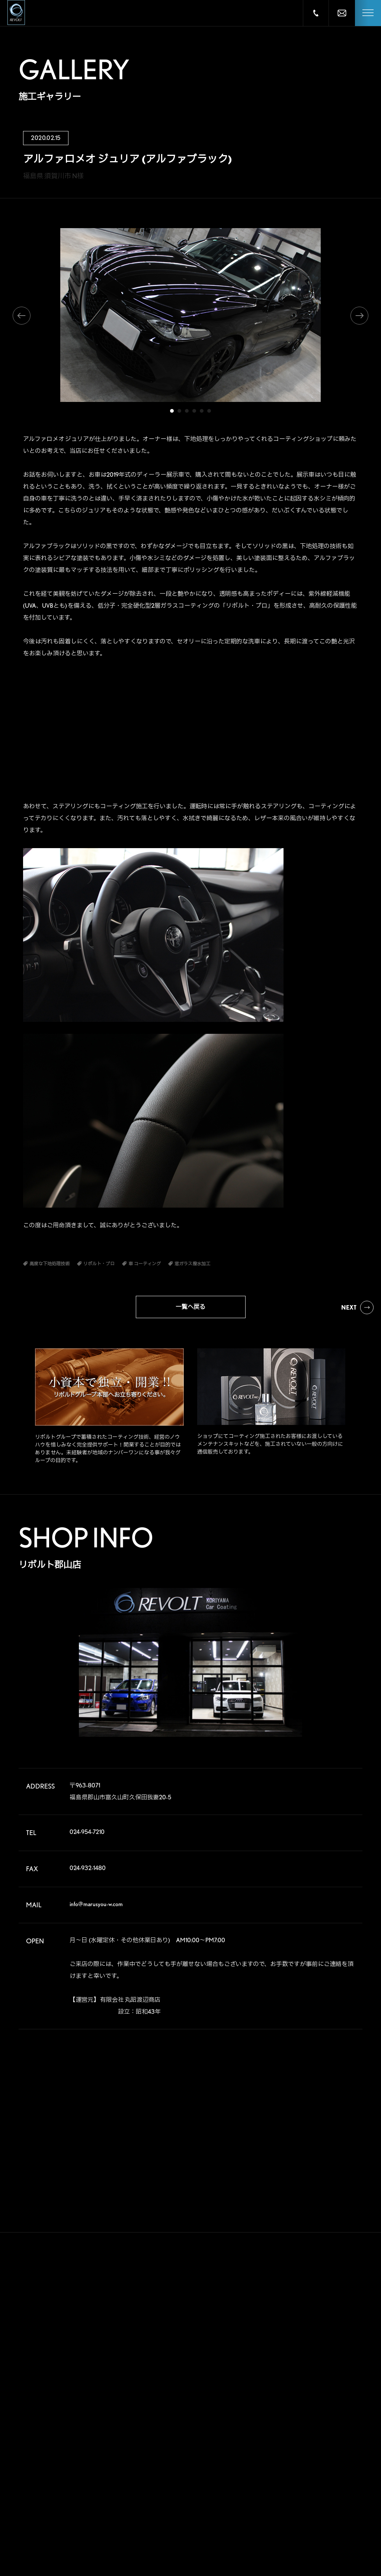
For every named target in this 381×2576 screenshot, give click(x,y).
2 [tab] (179, 411)
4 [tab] (194, 411)
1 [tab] (172, 411)
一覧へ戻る (190, 1306)
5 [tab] (202, 411)
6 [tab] (209, 411)
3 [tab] (187, 411)
